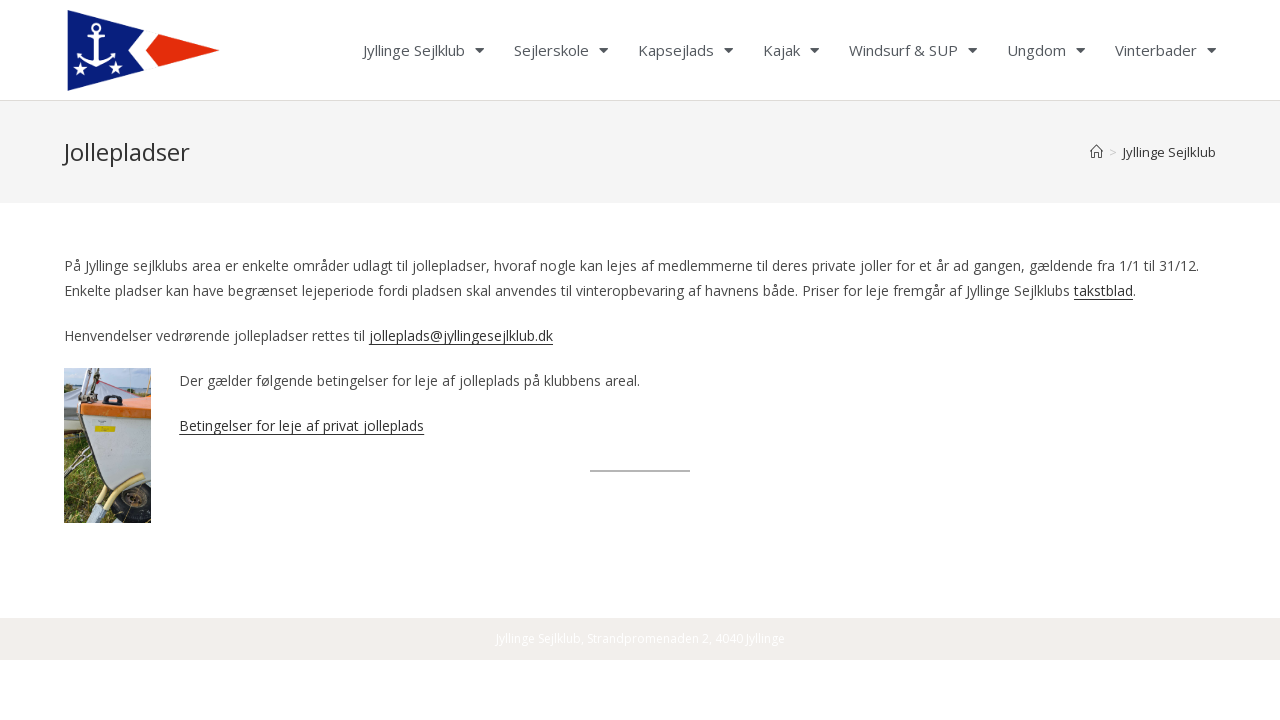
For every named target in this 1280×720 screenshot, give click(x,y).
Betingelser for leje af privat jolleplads (301, 425)
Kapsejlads (685, 50)
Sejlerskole (561, 50)
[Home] (1096, 152)
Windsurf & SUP (913, 50)
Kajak (791, 50)
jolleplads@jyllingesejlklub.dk (461, 335)
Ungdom (1046, 50)
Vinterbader (1165, 50)
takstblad (1103, 290)
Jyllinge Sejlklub (423, 50)
